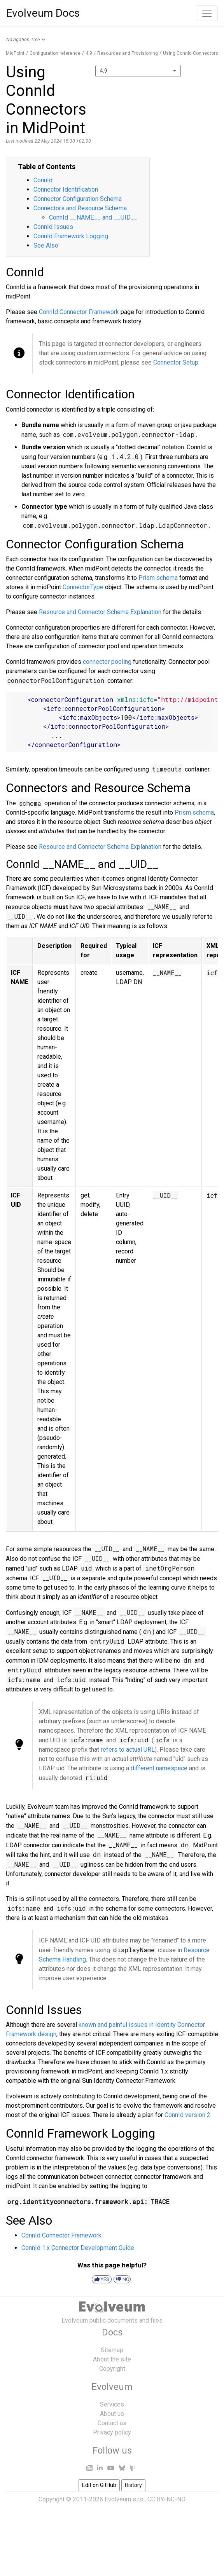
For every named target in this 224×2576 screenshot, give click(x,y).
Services (112, 2404)
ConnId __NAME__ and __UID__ (93, 217)
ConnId (42, 180)
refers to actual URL (128, 1749)
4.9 (89, 53)
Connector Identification (65, 189)
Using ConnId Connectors (190, 53)
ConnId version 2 (187, 2115)
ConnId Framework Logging (70, 236)
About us (112, 2413)
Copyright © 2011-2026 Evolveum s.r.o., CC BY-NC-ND (112, 2499)
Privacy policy (112, 2432)
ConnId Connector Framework (79, 312)
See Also (45, 245)
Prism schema (158, 577)
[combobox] (138, 71)
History (133, 2485)
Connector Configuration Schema (77, 198)
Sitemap (112, 2350)
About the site (112, 2359)
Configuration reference (55, 53)
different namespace (159, 1768)
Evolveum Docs (43, 13)
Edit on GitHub (99, 2485)
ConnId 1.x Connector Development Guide (77, 2247)
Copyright (112, 2368)
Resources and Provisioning (127, 53)
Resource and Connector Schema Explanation (100, 612)
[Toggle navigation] (207, 13)
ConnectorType (83, 587)
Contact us (112, 2423)
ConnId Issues (53, 226)
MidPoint (15, 53)
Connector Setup (175, 362)
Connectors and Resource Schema (80, 208)
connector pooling (107, 661)
